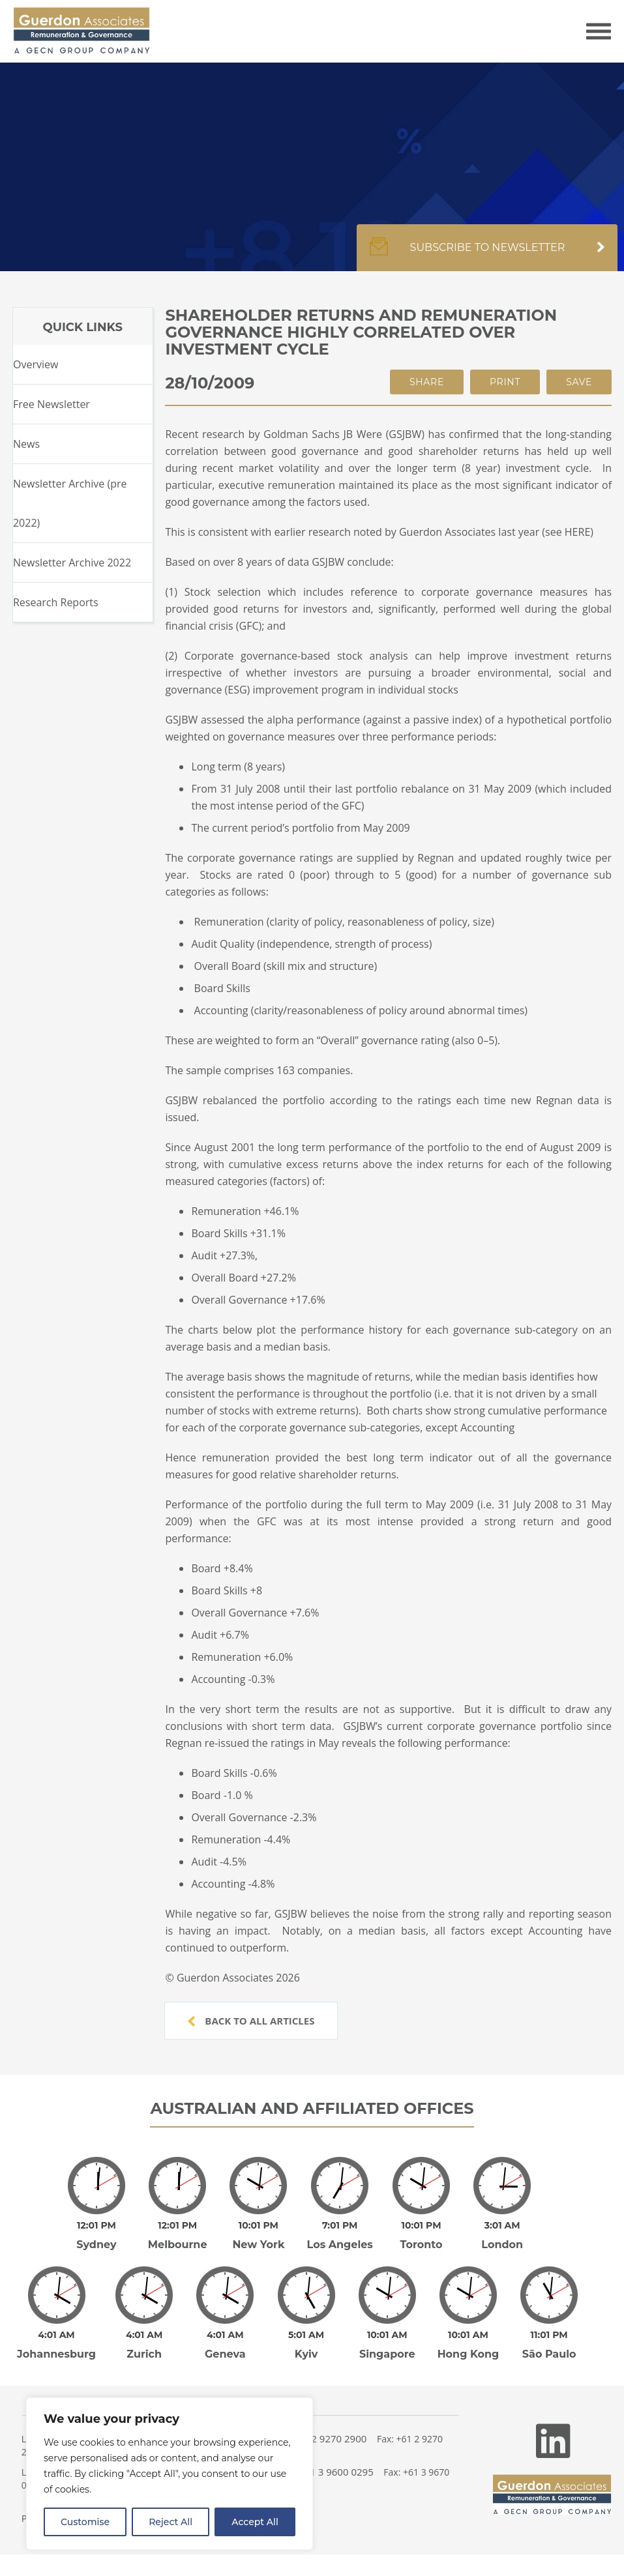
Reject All (170, 2522)
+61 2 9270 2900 (329, 2429)
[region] (169, 2473)
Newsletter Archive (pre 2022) (70, 503)
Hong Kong (468, 2345)
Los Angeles (340, 2244)
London (502, 2244)
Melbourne (177, 2244)
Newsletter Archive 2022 (72, 562)
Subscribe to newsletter (487, 254)
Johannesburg (56, 2345)
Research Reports (55, 602)
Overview (35, 364)
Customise (85, 2522)
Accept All (254, 2522)
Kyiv (306, 2345)
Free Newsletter (51, 404)
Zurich (144, 2345)
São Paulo (549, 2345)
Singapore (387, 2345)
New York (258, 2244)
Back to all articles (251, 2020)
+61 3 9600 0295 (336, 2462)
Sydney (96, 2244)
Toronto (421, 2244)
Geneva (225, 2345)
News (26, 444)
